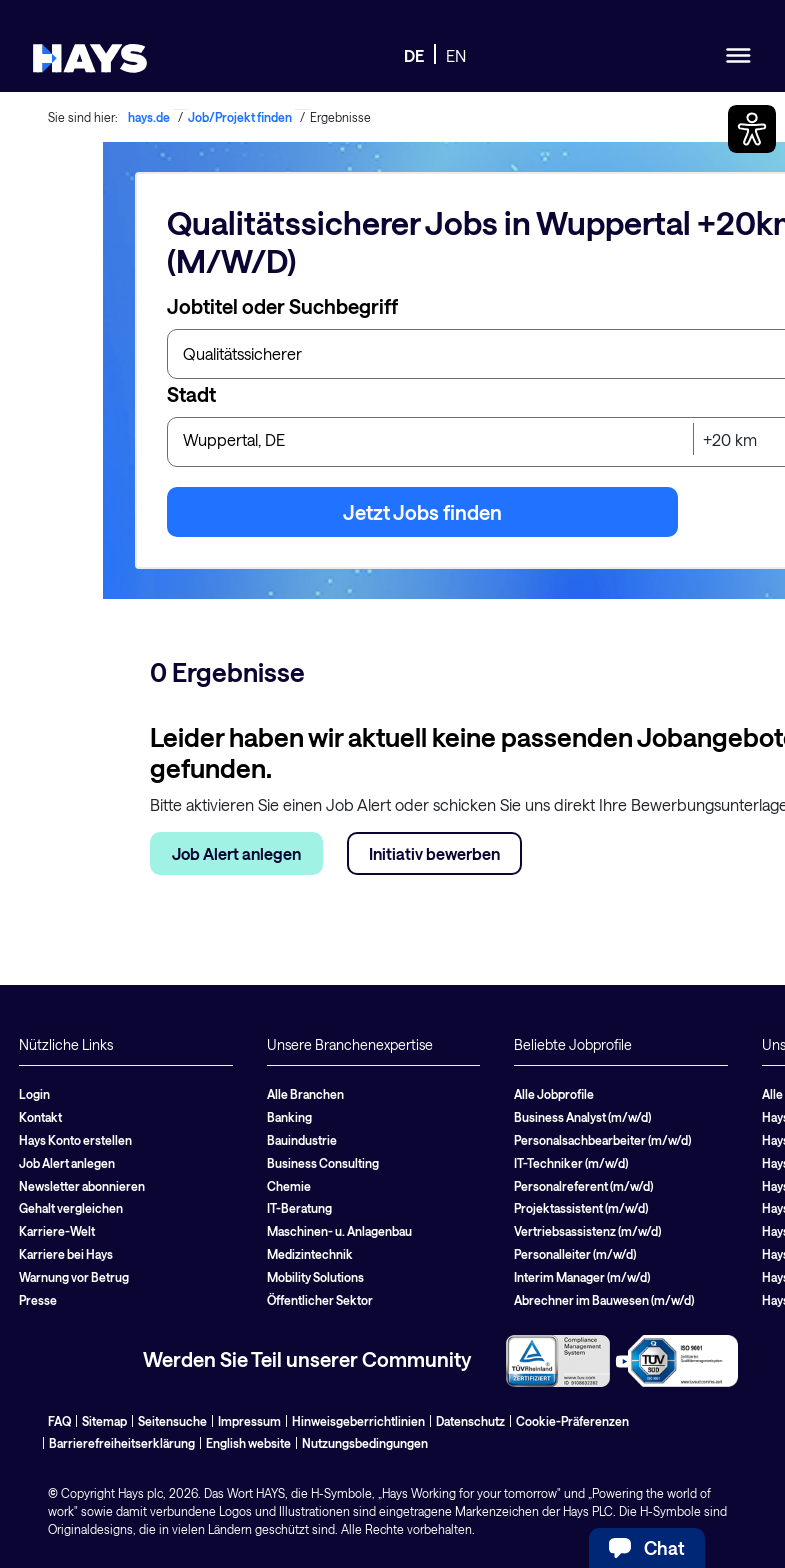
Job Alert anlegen (236, 853)
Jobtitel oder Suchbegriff (282, 306)
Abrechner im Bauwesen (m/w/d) (604, 1300)
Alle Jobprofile (554, 1094)
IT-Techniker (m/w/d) (571, 1163)
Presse (38, 1300)
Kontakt (40, 1117)
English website (248, 1443)
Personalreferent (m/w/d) (583, 1186)
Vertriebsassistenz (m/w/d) (587, 1231)
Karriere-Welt (57, 1231)
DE (414, 55)
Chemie (289, 1186)
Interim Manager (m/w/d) (582, 1277)
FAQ (59, 1421)
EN (456, 55)
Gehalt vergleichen (71, 1208)
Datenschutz (470, 1421)
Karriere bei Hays (66, 1254)
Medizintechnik (310, 1254)
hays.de (149, 117)
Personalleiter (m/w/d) (575, 1254)
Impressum (249, 1421)
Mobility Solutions (315, 1277)
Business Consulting (323, 1163)
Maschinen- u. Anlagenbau (339, 1231)
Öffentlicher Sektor (320, 1300)
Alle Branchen (305, 1094)
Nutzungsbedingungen (365, 1443)
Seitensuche (172, 1421)
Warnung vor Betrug (74, 1277)
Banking (289, 1117)
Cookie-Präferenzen (572, 1421)
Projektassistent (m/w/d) (581, 1208)
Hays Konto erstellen (75, 1140)
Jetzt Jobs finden (422, 512)
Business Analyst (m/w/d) (582, 1117)
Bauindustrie (302, 1140)
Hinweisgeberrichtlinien (358, 1421)
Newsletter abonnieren (82, 1186)
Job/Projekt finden (240, 117)
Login (34, 1094)
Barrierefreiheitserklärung (122, 1443)
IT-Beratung (299, 1208)
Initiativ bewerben (434, 853)
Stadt (191, 394)
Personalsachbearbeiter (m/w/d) (602, 1140)
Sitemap (104, 1421)
